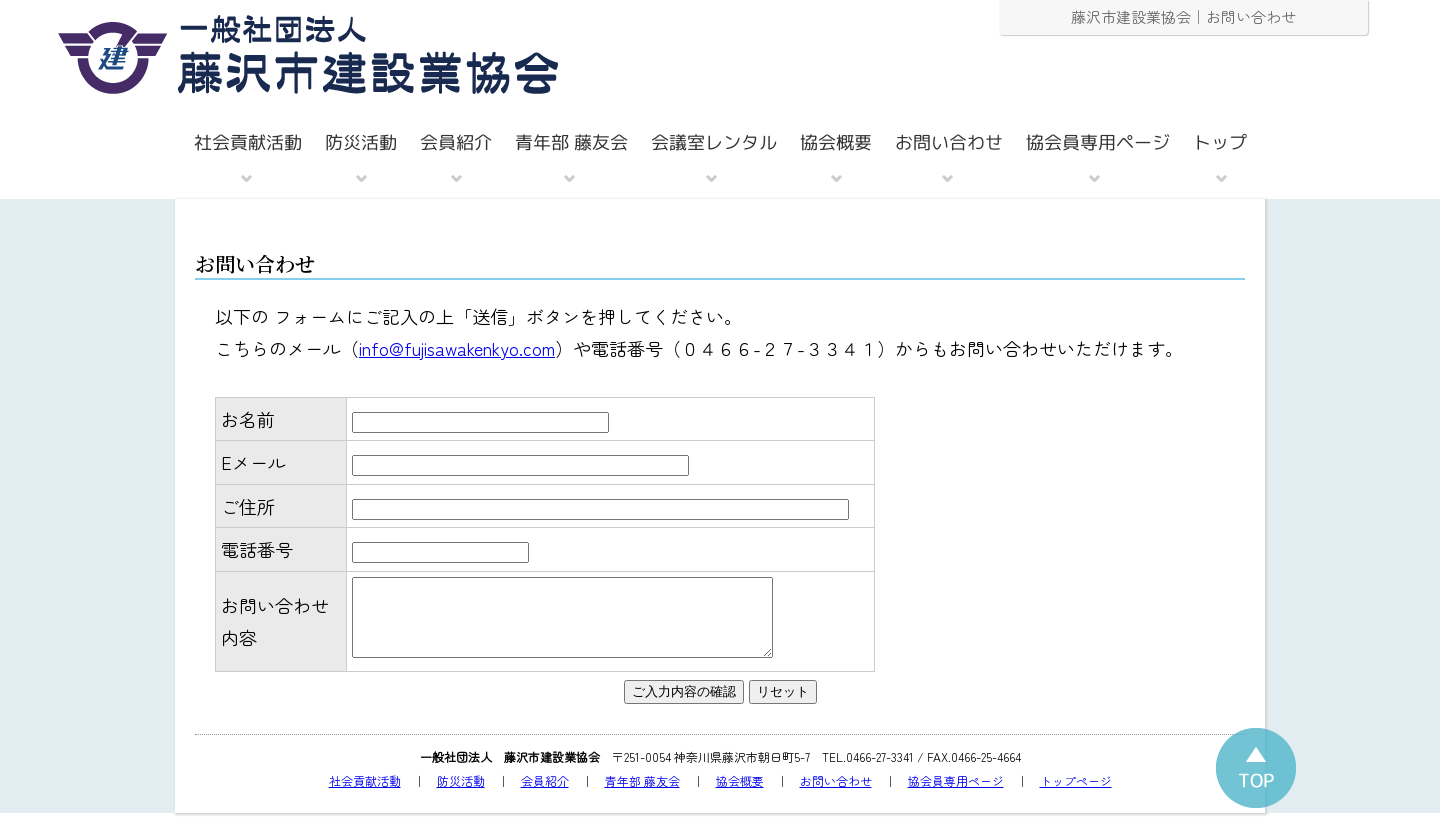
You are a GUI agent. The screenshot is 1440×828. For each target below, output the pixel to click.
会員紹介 (545, 795)
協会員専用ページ (956, 795)
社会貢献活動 (365, 795)
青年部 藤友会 (642, 795)
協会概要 (740, 795)
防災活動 (461, 795)
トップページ (1076, 795)
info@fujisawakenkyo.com (457, 348)
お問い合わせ (836, 795)
